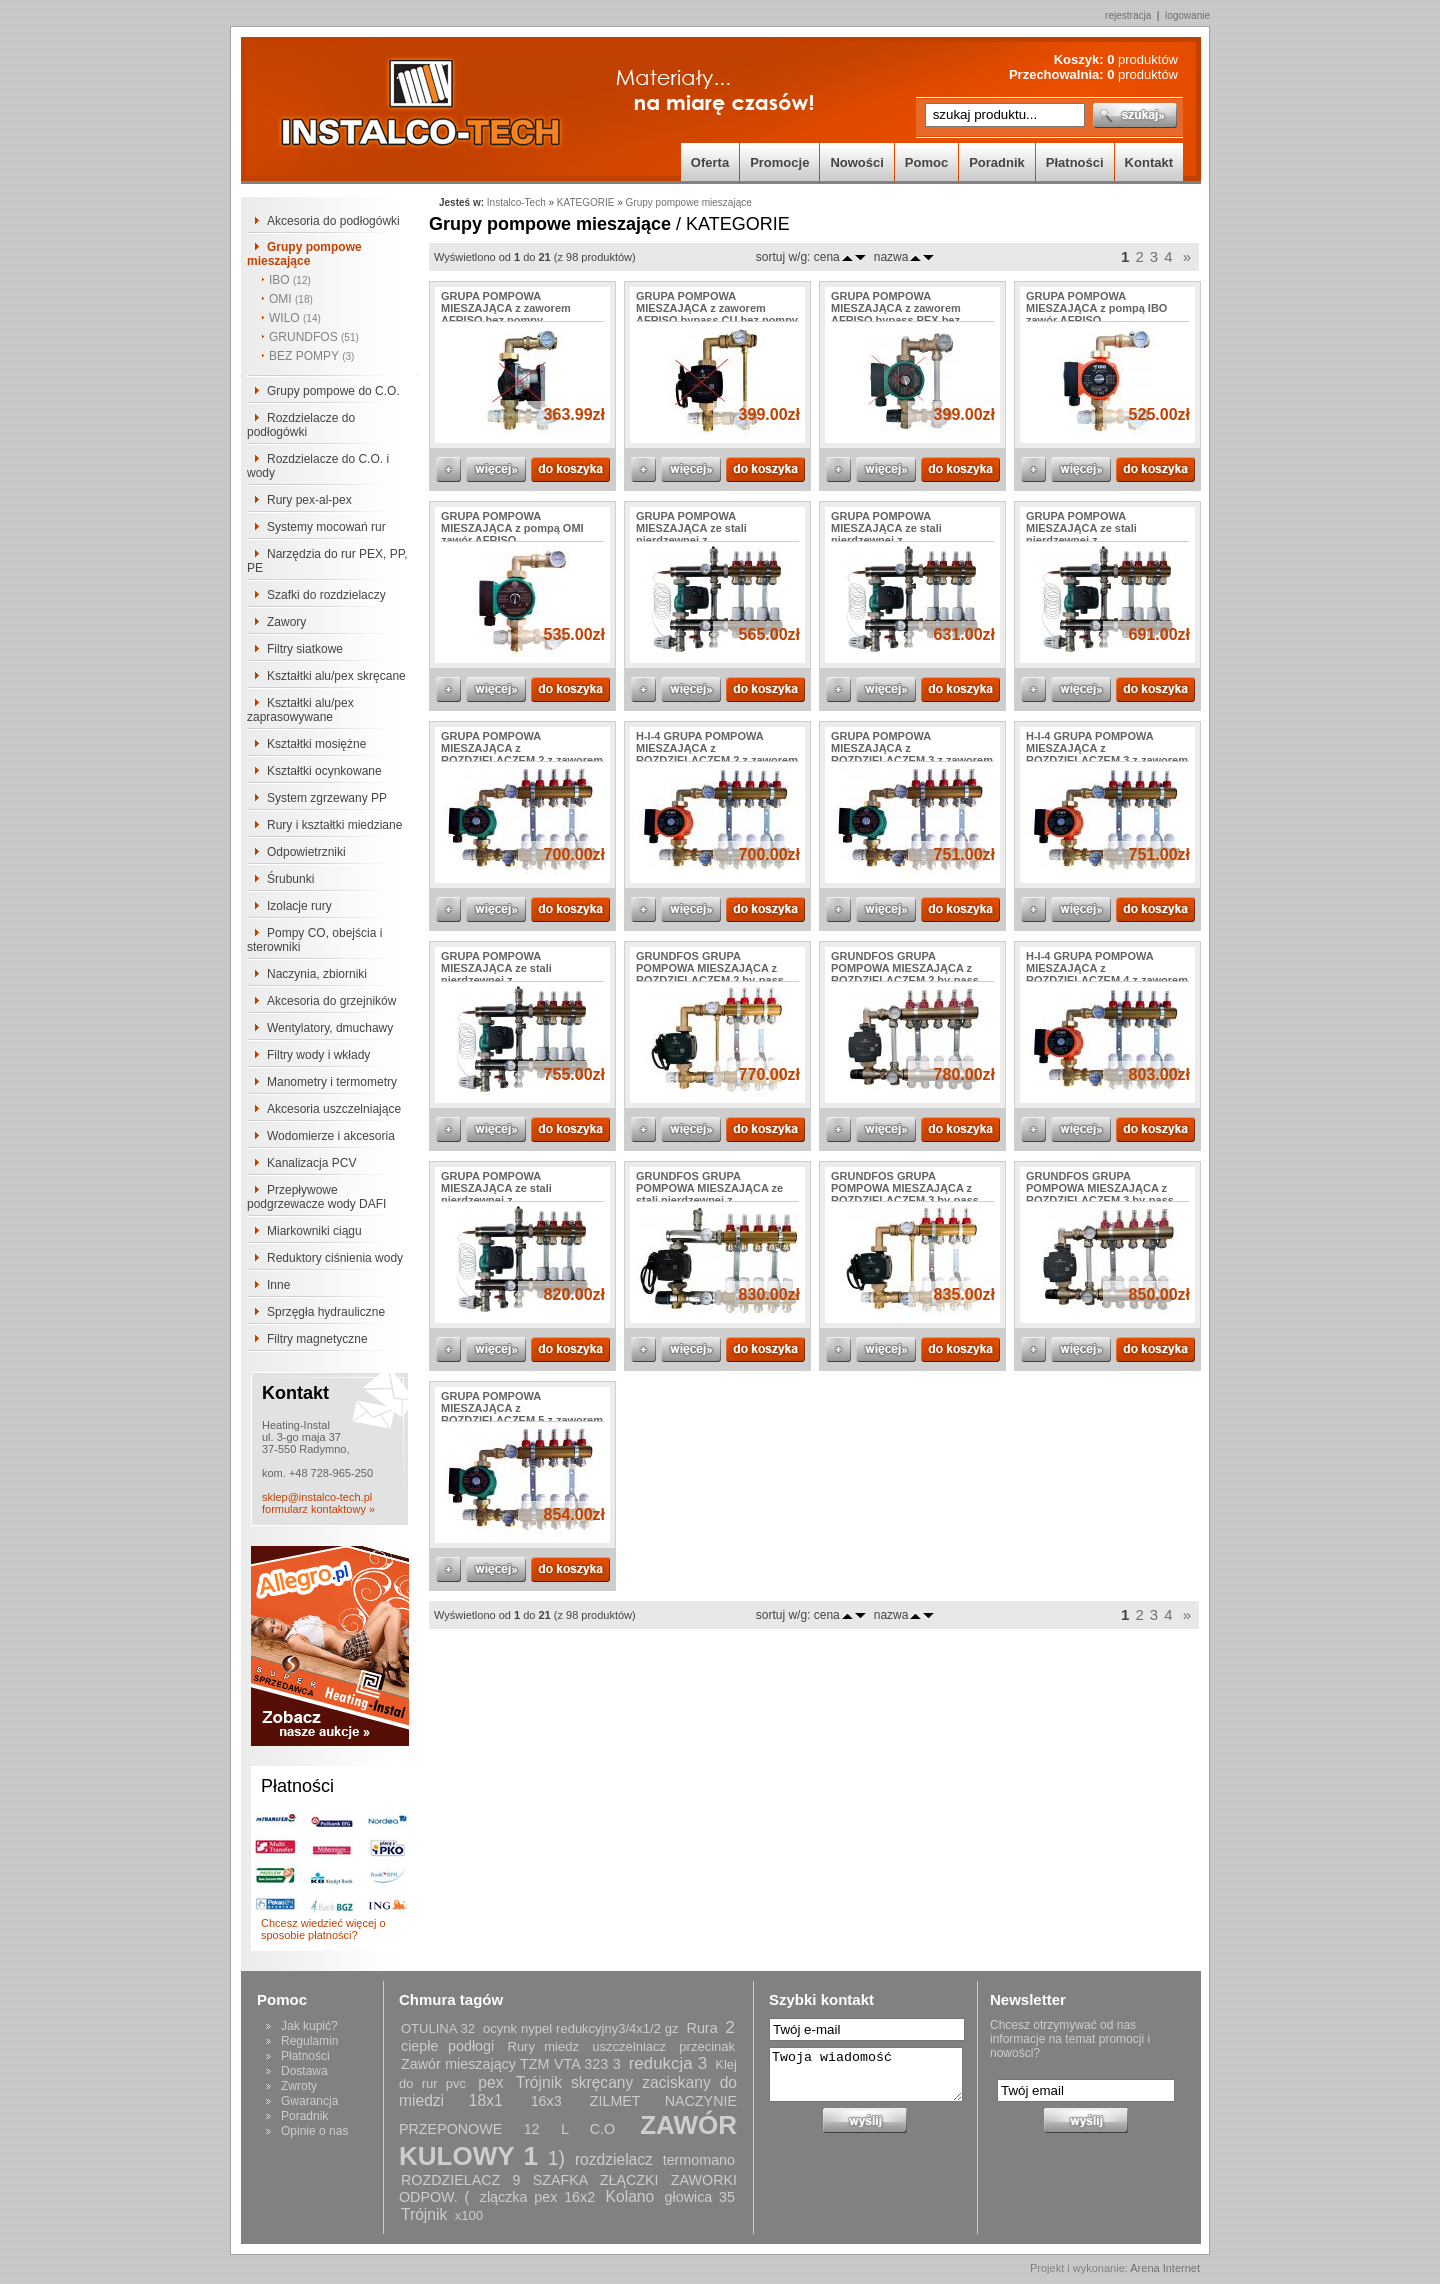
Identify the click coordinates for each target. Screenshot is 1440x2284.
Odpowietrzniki (306, 852)
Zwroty (299, 2086)
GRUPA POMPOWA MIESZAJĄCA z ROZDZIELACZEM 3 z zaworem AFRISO (912, 754)
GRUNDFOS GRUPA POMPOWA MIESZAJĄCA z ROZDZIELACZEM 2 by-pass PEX (905, 974)
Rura (702, 2028)
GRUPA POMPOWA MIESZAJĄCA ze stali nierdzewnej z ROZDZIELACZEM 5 (496, 974)
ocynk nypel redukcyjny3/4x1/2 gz (581, 2028)
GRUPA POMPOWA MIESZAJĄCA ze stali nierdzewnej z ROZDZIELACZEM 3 (886, 534)
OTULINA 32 (438, 2028)
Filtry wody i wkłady (318, 1055)
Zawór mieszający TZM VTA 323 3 (511, 2064)
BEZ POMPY (311, 356)
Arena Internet (1165, 2268)
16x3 (546, 2101)
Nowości (856, 162)
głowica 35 (700, 2197)
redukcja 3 (668, 2063)
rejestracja (1128, 15)
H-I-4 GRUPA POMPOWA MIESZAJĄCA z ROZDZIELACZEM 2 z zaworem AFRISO (717, 754)
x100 (469, 2215)
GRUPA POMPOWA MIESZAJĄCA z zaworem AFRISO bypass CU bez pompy (717, 308)
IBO (290, 280)
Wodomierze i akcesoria (331, 1136)
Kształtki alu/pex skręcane (336, 676)
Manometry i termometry (332, 1082)
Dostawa (304, 2071)
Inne (278, 1285)
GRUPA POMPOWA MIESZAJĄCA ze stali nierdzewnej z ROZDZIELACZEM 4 (1081, 534)
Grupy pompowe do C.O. (333, 391)
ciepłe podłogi (447, 2046)
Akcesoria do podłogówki (333, 221)
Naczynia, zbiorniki (317, 974)
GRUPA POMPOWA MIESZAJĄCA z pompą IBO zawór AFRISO (1096, 308)
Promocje (779, 162)
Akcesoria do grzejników (331, 1001)
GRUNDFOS (314, 337)
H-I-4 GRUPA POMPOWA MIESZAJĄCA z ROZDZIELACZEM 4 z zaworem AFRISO (1107, 974)
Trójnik (424, 2214)
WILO (295, 318)
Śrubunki (290, 879)
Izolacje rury (299, 906)
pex (490, 2082)
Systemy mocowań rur (326, 527)
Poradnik (997, 162)
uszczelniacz (629, 2046)
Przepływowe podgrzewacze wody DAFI (316, 1197)
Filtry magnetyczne (317, 1339)
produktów (1142, 59)
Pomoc (926, 162)
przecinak (707, 2046)
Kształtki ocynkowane (324, 771)
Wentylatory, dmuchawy (330, 1028)
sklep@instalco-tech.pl (317, 1497)
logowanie (1187, 15)
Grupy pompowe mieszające (304, 254)
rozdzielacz (614, 2159)
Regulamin (309, 2041)
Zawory (286, 622)
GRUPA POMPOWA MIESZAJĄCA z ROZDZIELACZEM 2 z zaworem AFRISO (522, 754)
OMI (291, 299)
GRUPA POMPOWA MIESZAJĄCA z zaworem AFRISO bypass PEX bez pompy (896, 314)
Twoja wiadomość (866, 2074)
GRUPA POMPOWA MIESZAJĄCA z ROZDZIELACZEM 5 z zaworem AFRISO (522, 1414)
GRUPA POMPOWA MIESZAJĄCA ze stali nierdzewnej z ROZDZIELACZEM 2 (691, 534)
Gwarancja (309, 2101)
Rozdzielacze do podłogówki (301, 425)
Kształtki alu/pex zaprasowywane (300, 710)
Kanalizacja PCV (311, 1163)
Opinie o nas (314, 2131)
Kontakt (1149, 162)
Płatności (1075, 162)
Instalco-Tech (516, 202)
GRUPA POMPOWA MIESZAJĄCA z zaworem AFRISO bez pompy (506, 308)
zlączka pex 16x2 (537, 2197)
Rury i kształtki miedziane (334, 825)
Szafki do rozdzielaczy (326, 595)
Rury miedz (543, 2046)
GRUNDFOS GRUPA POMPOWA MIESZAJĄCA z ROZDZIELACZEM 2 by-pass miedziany (710, 974)
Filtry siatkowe (305, 649)
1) (556, 2158)
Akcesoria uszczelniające (334, 1109)
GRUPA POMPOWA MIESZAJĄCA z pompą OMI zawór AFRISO (512, 528)
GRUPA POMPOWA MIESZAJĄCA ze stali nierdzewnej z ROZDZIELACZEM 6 (496, 1194)
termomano (699, 2160)
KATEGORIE (586, 202)
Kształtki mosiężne (316, 744)
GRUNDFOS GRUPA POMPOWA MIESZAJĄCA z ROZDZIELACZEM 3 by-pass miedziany (905, 1194)
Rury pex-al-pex (309, 500)
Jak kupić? (309, 2026)
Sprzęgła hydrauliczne (326, 1312)
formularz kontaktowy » (318, 1509)
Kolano (630, 2196)
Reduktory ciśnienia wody (335, 1258)
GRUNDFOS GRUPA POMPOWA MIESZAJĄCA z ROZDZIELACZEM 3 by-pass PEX (1100, 1194)
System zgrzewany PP (327, 798)
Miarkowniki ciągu (314, 1231)
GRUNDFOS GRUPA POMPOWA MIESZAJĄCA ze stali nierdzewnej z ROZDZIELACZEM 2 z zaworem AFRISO (717, 1200)
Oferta (710, 162)
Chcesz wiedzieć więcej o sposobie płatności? (323, 1929)
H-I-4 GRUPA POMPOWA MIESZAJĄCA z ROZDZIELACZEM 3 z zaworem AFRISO (1107, 754)
